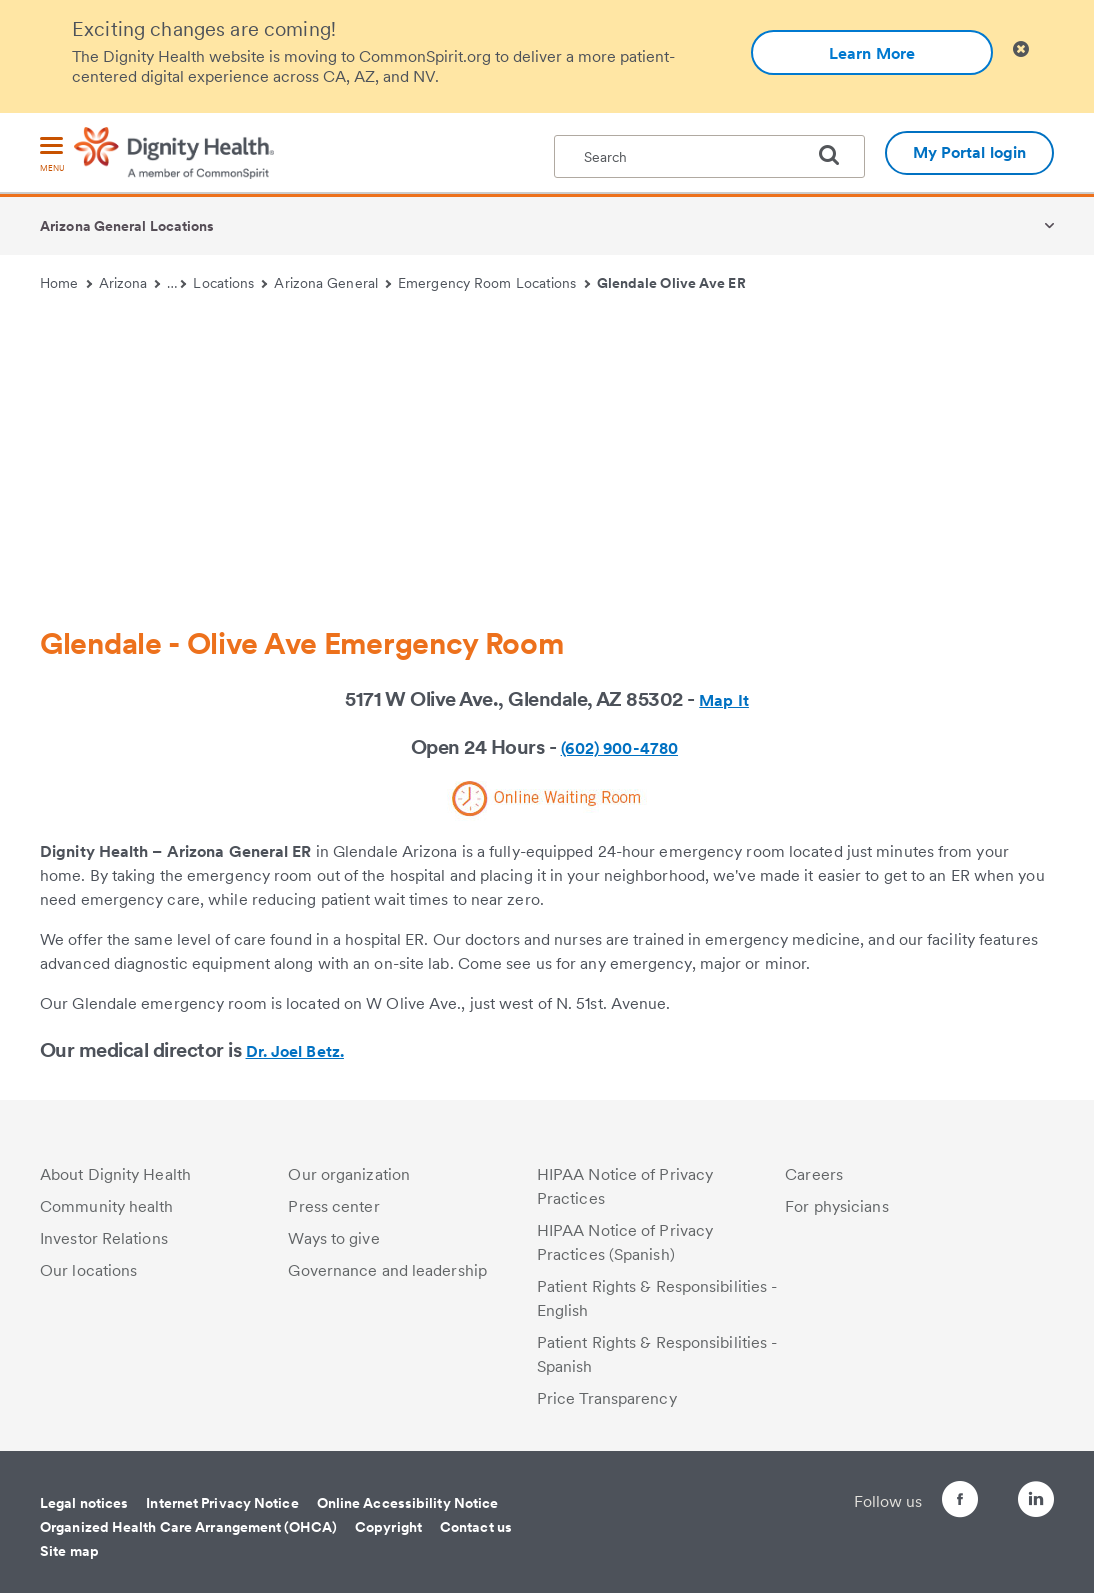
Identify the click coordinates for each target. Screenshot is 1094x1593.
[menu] (52, 155)
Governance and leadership (387, 1270)
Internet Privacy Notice (222, 1503)
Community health (107, 1206)
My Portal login (970, 152)
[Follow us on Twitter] (980, 1490)
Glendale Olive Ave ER (671, 283)
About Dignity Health (115, 1174)
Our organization (349, 1174)
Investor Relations (104, 1238)
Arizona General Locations (127, 226)
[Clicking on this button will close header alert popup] (1021, 49)
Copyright (388, 1527)
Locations (230, 283)
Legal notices (84, 1503)
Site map (69, 1551)
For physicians (836, 1206)
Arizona (130, 283)
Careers (814, 1174)
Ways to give (333, 1238)
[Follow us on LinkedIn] (1036, 1502)
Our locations (88, 1270)
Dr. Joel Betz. (295, 1051)
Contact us (476, 1527)
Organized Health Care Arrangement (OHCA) (188, 1527)
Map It (724, 700)
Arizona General (332, 283)
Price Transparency (607, 1398)
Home (66, 283)
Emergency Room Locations (494, 283)
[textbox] (709, 156)
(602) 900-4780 (619, 748)
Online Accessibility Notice (408, 1503)
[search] (837, 155)
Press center (333, 1206)
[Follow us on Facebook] (924, 1502)
